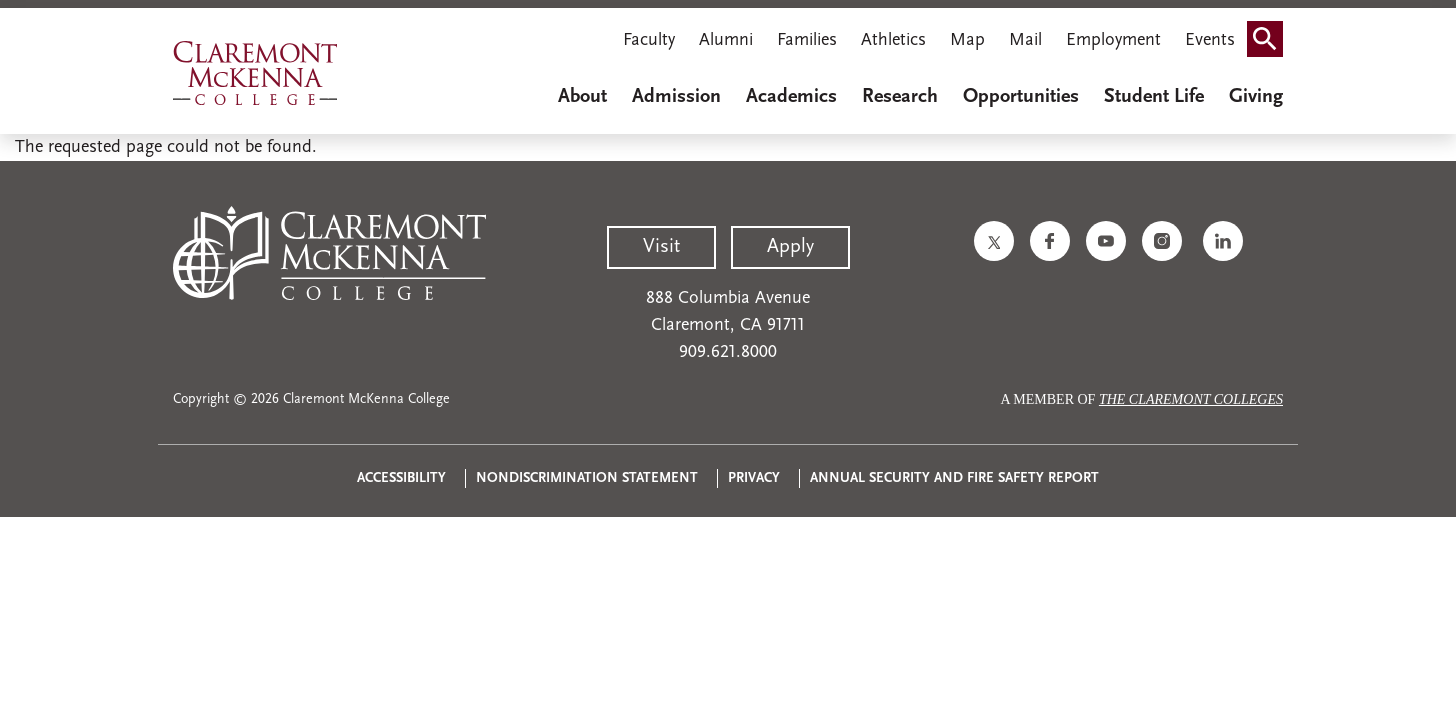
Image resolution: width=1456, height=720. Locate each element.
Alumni (726, 40)
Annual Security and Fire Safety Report (954, 478)
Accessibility (401, 478)
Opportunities (1021, 97)
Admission (676, 97)
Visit (661, 247)
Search (1271, 32)
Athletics (893, 40)
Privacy (754, 478)
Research (900, 97)
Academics (791, 97)
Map (967, 40)
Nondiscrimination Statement (587, 478)
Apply (790, 247)
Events (1210, 40)
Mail (1025, 40)
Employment (1113, 40)
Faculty (649, 40)
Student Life (1154, 97)
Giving (1256, 97)
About (582, 97)
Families (807, 40)
